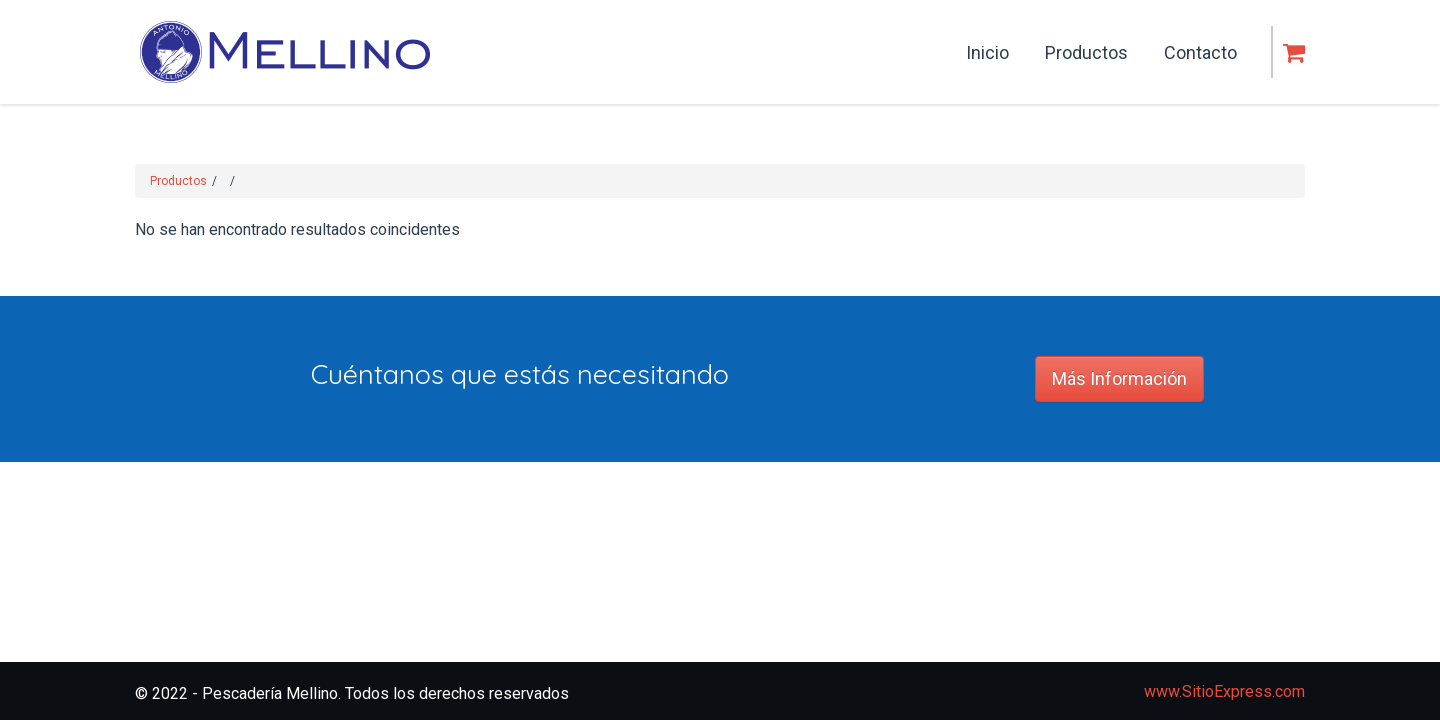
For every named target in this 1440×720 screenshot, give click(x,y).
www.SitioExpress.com (1224, 691)
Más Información (1119, 378)
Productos (178, 181)
